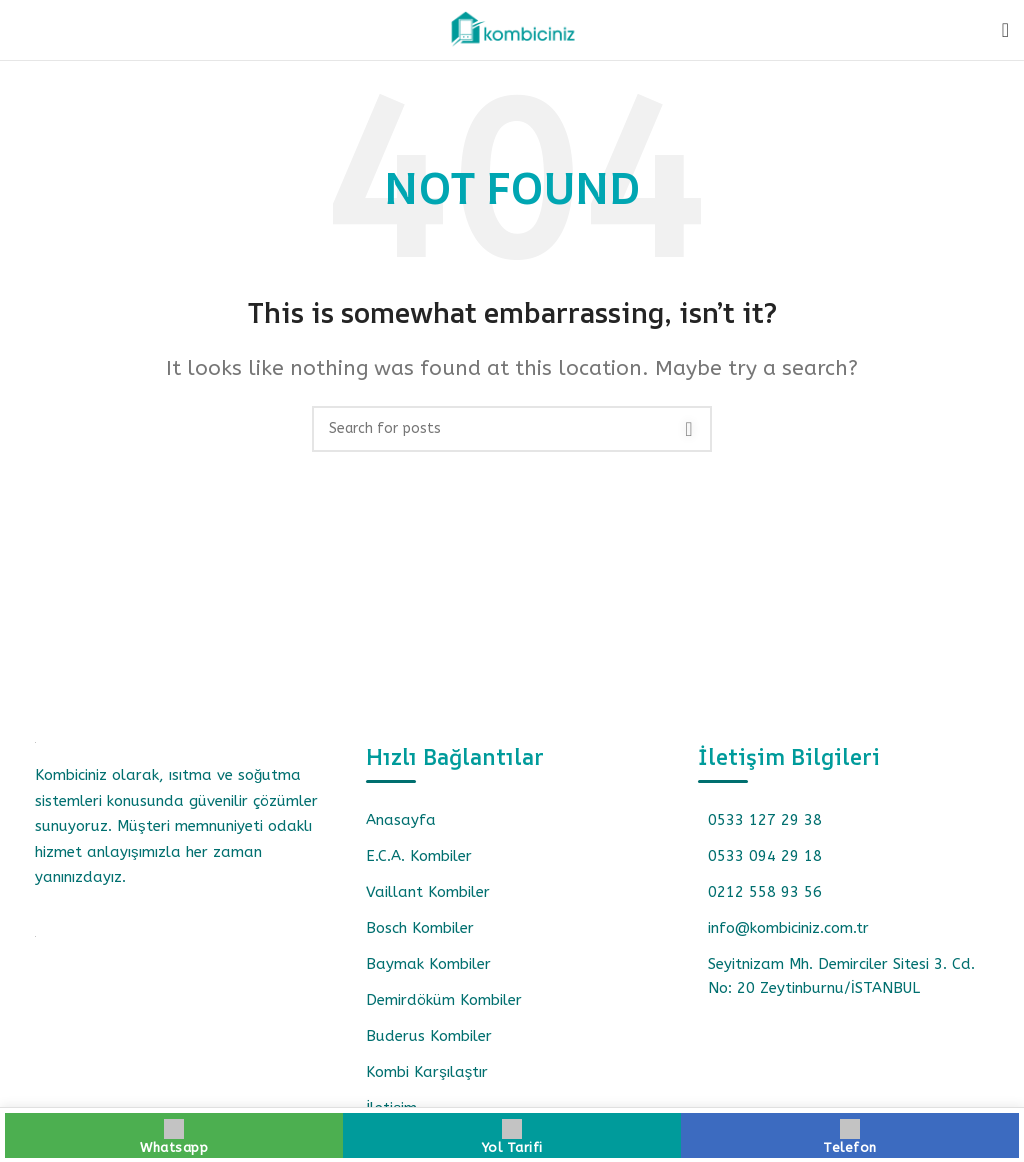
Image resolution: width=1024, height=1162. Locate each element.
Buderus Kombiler (429, 1036)
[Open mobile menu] (1005, 30)
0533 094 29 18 (765, 856)
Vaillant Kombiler (428, 892)
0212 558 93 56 (765, 892)
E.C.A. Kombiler (419, 856)
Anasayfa (401, 820)
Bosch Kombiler (420, 928)
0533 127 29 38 (765, 820)
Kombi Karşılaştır (427, 1072)
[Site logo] (512, 29)
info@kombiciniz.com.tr (788, 928)
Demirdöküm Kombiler (444, 1000)
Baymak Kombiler (428, 964)
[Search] (512, 429)
